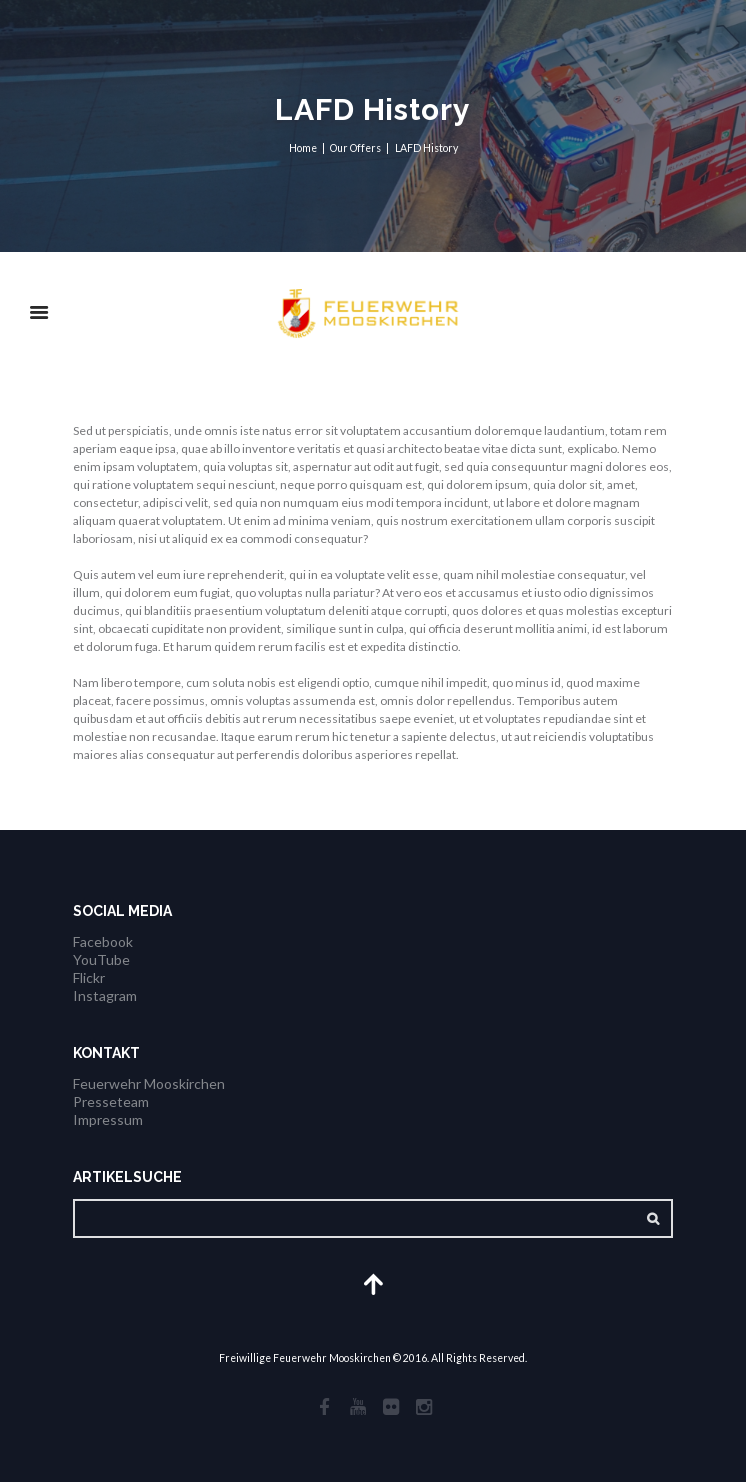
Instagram (105, 995)
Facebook (103, 941)
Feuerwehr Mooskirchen (149, 1083)
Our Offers (355, 148)
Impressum (108, 1119)
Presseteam (111, 1101)
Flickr (89, 977)
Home (303, 148)
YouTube (101, 959)
